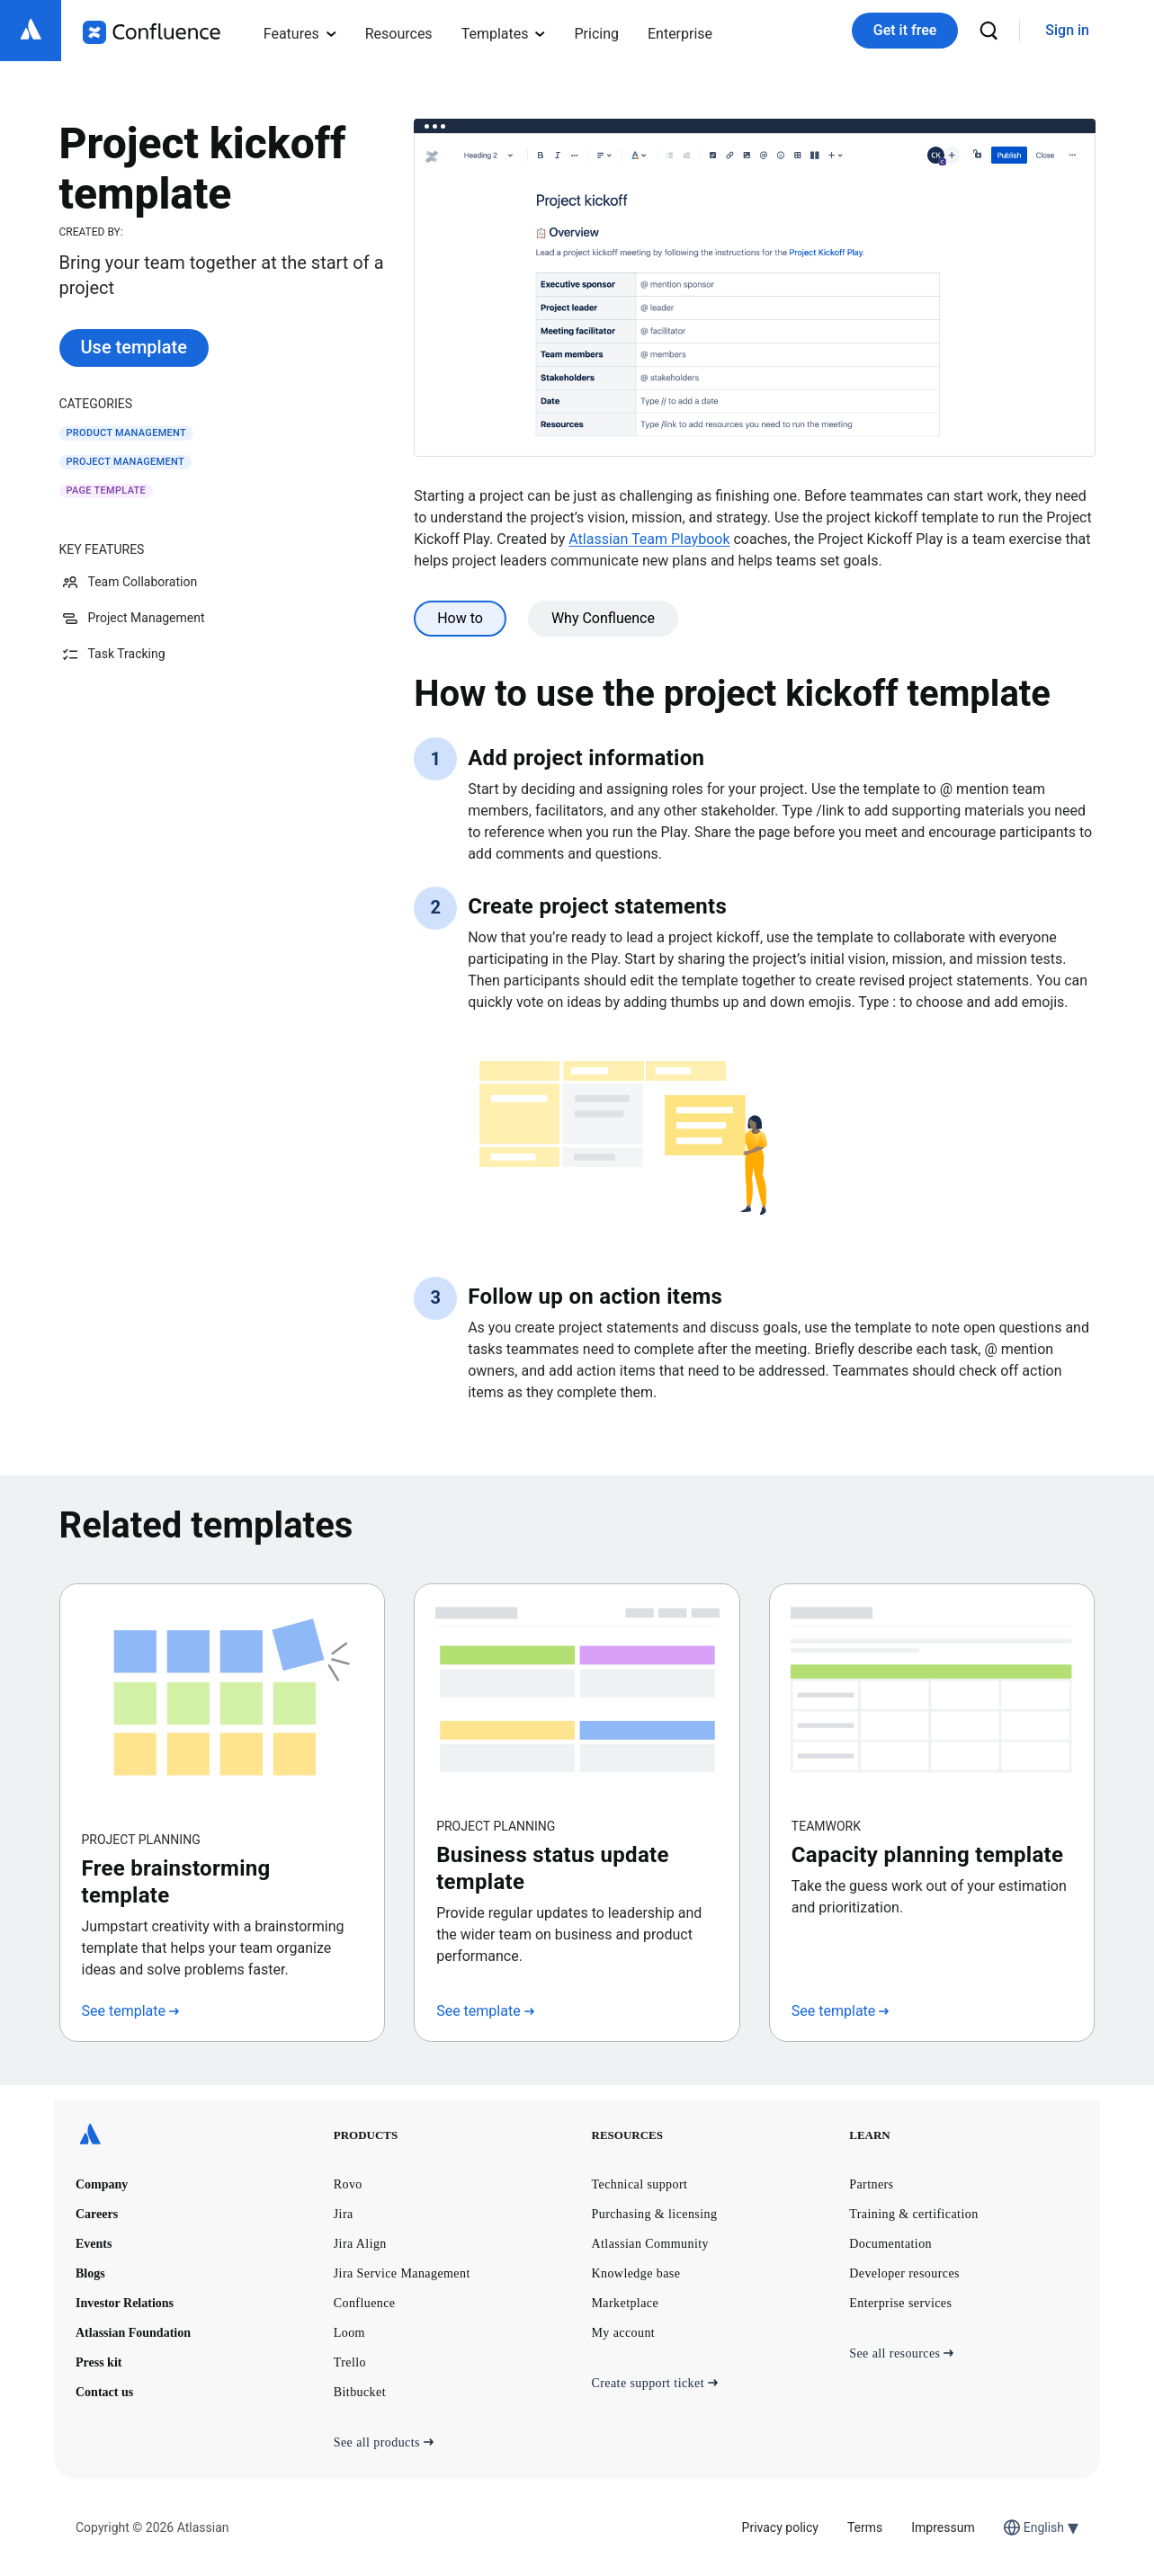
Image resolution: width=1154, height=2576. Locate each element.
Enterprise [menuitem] (680, 33)
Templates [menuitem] (503, 33)
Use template (134, 347)
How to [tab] (460, 618)
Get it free (904, 30)
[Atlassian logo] (30, 30)
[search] (988, 30)
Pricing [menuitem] (596, 33)
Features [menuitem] (300, 33)
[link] (1067, 31)
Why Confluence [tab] (603, 618)
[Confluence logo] (151, 32)
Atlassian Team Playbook (648, 539)
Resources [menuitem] (399, 33)
